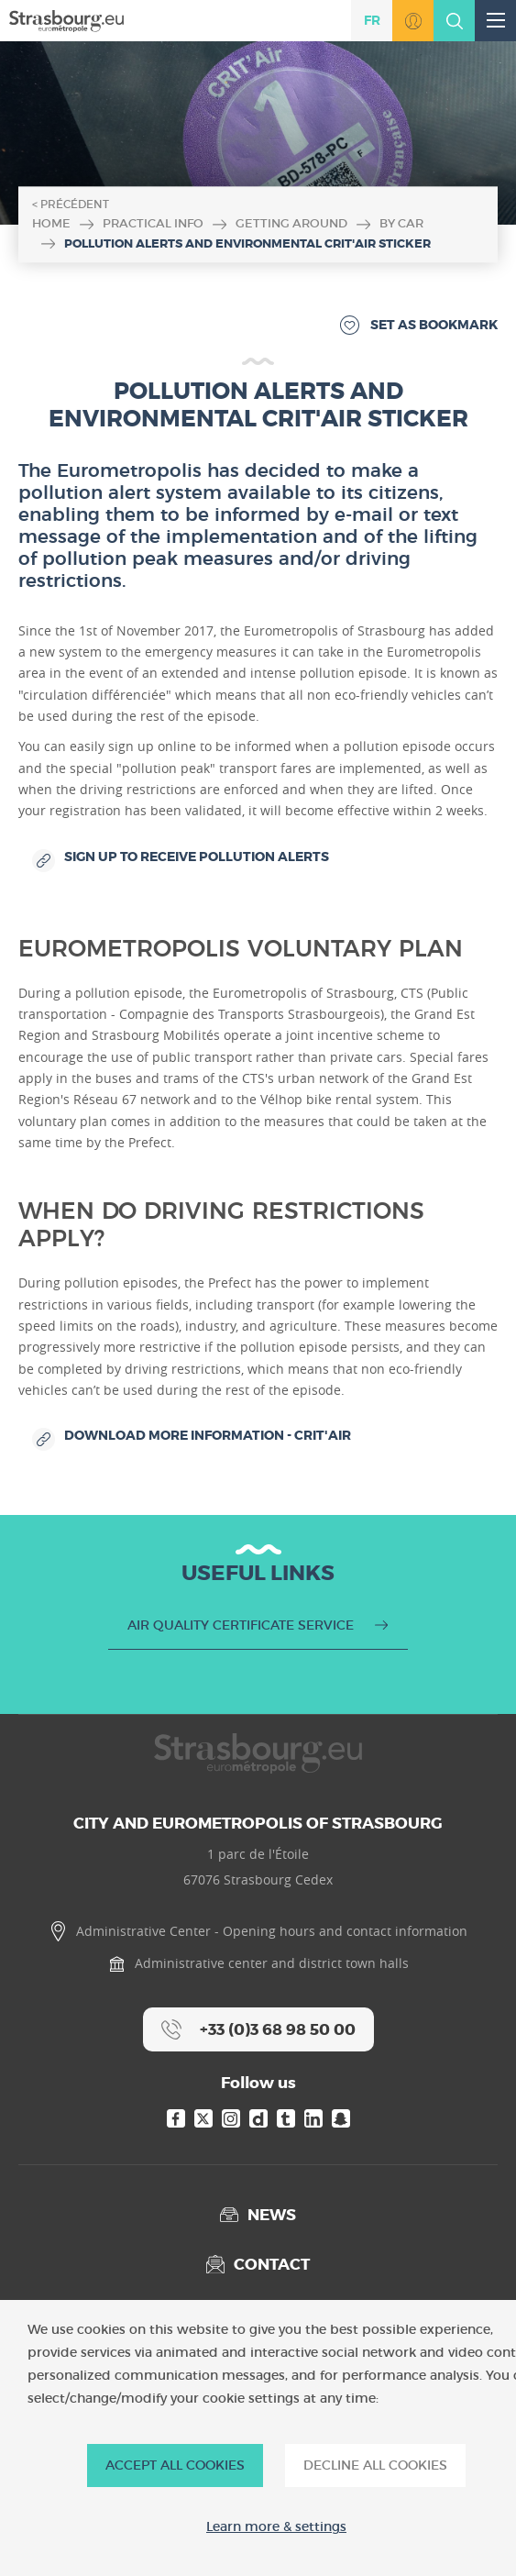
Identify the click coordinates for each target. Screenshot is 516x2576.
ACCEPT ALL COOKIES (175, 2465)
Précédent (74, 204)
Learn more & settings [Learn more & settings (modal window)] (276, 2527)
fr (372, 20)
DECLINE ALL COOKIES (375, 2465)
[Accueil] (66, 19)
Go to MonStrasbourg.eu (413, 20)
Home (51, 223)
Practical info (153, 223)
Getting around (291, 223)
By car (401, 223)
